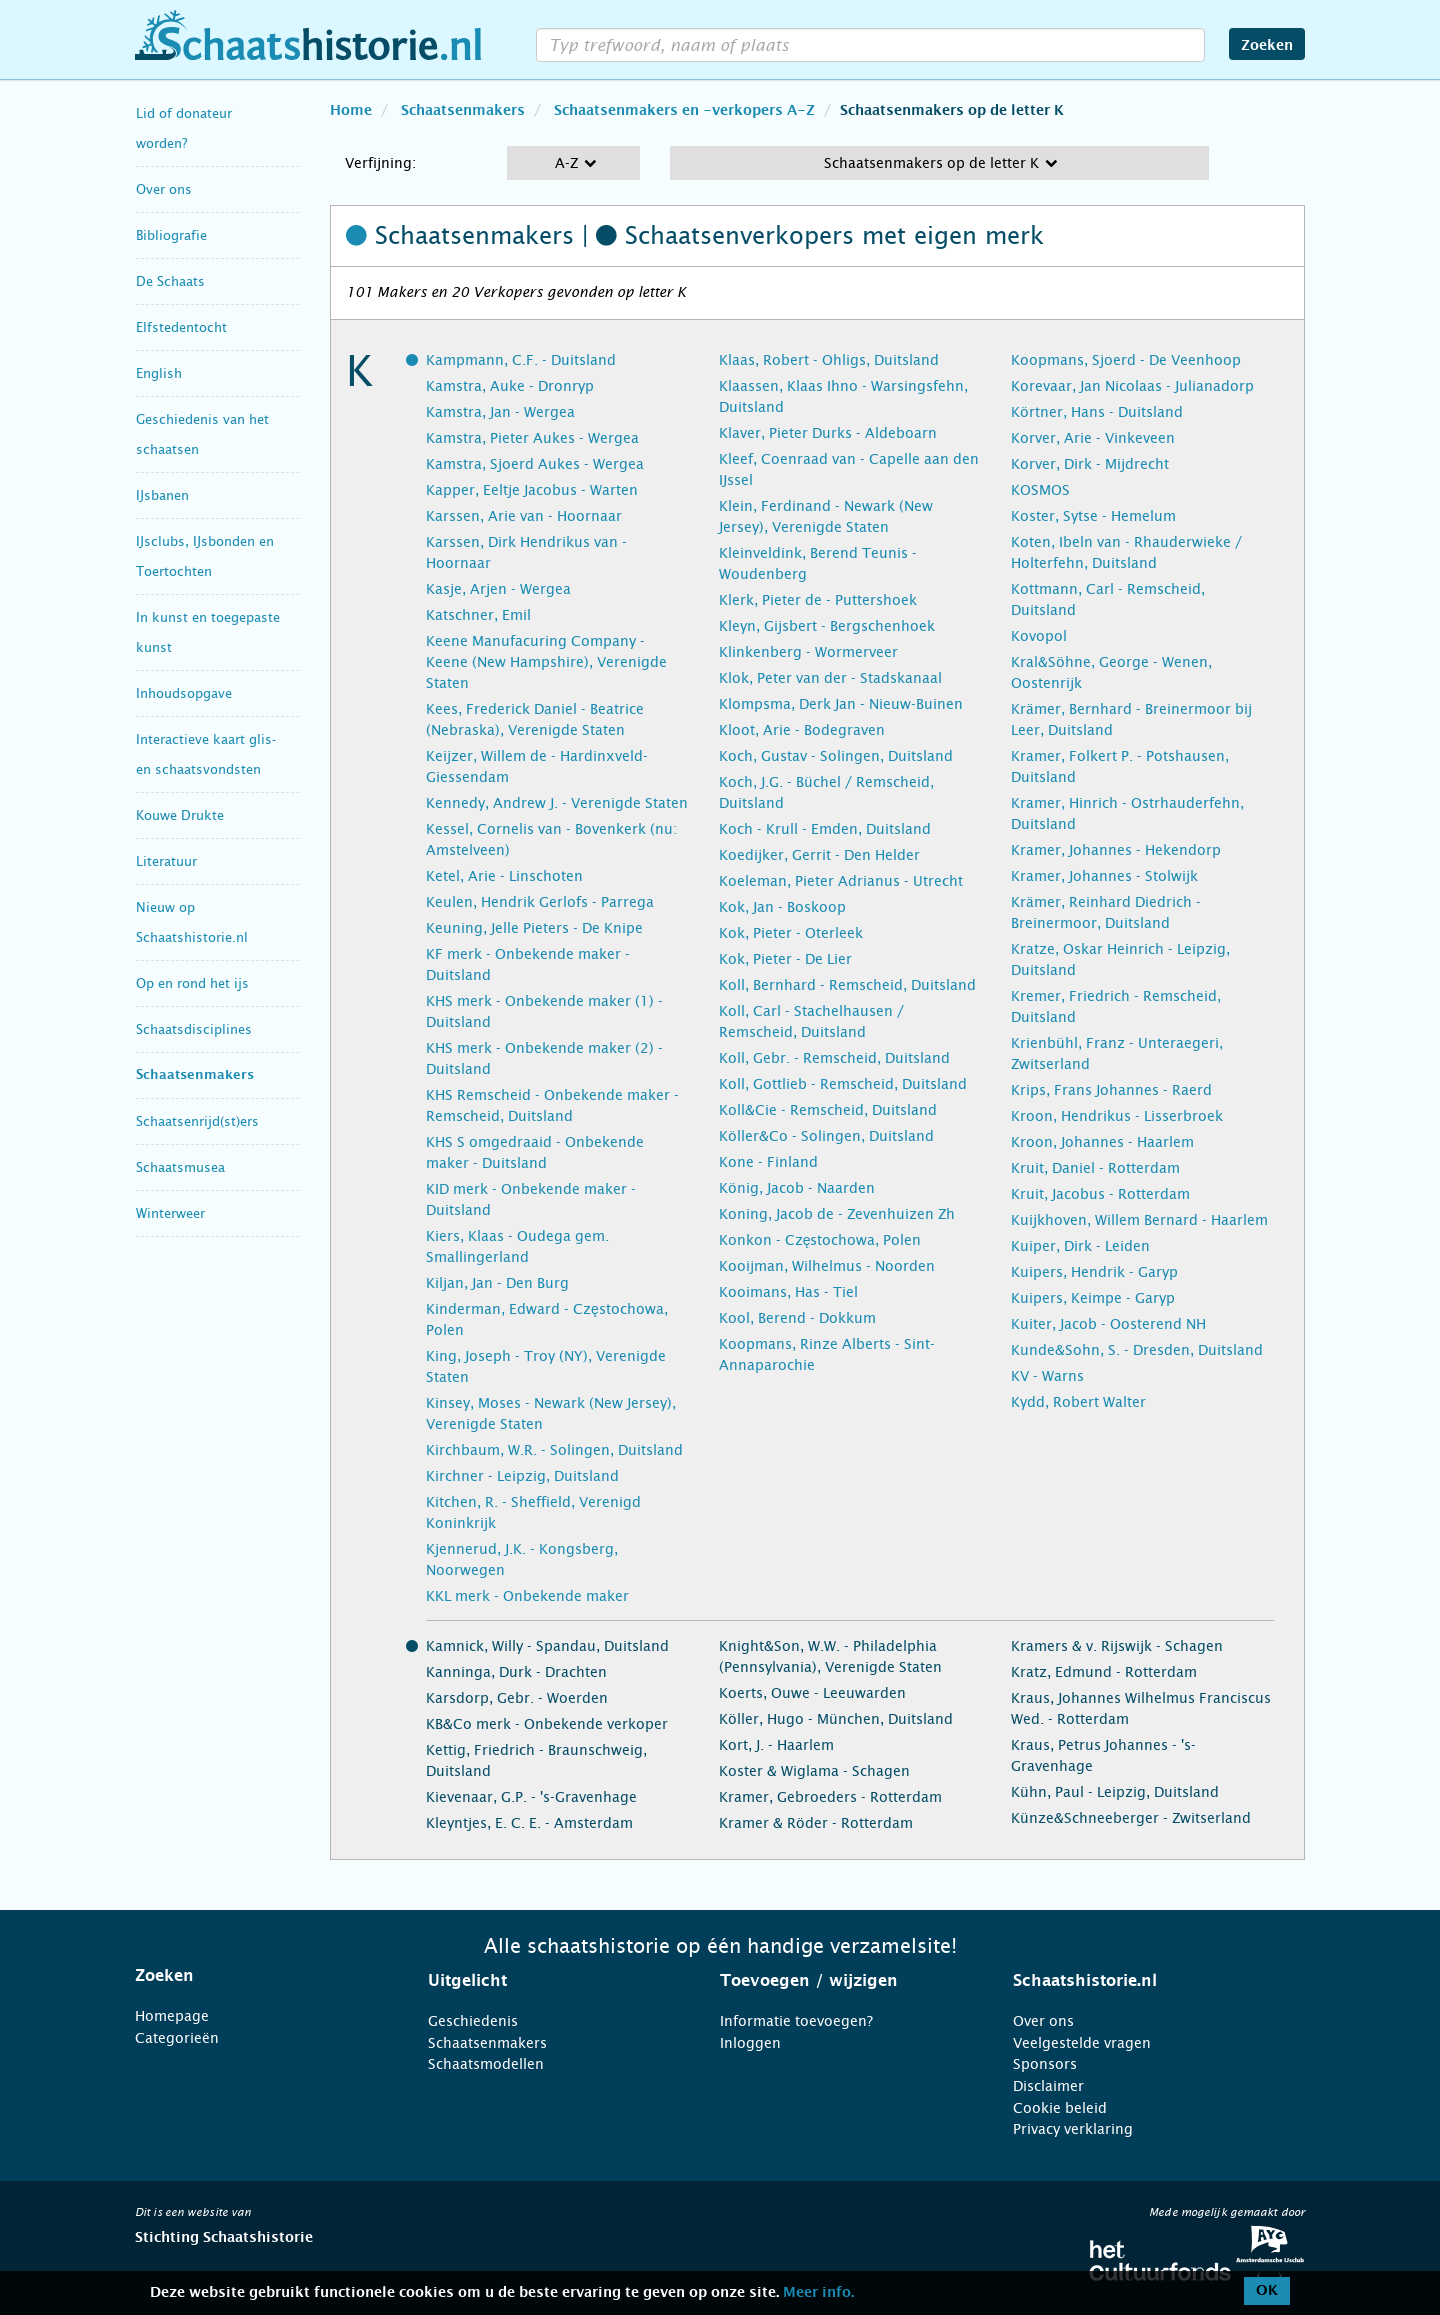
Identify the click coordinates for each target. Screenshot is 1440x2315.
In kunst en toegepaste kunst (208, 632)
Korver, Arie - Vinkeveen (1093, 438)
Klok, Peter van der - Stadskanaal (830, 678)
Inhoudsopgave (184, 693)
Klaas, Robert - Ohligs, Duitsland (829, 360)
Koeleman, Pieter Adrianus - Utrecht (841, 881)
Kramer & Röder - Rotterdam (816, 1823)
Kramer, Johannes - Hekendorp (1116, 850)
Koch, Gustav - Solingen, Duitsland (836, 756)
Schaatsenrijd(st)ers (197, 1121)
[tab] (256, 1976)
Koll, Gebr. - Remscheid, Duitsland (834, 1058)
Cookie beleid (1060, 2108)
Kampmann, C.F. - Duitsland (521, 360)
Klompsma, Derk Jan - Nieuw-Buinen (841, 704)
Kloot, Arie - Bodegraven (802, 730)
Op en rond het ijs (192, 983)
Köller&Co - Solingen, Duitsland (826, 1136)
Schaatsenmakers (195, 1075)
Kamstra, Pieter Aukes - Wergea (532, 438)
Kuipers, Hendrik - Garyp (1094, 1272)
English (159, 373)
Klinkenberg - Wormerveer (808, 652)
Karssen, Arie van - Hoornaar (524, 516)
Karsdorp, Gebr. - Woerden (517, 1698)
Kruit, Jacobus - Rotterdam (1100, 1194)
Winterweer (170, 1213)
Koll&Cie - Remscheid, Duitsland (828, 1110)
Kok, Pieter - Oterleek (791, 933)
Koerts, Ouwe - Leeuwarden (812, 1693)
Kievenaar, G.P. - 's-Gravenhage (531, 1797)
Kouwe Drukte (180, 815)
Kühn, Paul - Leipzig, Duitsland (1115, 1792)
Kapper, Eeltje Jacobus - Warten (532, 490)
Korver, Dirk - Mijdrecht (1090, 464)
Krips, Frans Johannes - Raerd (1111, 1090)
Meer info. (818, 2293)
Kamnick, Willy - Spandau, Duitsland (547, 1646)
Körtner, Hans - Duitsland (1097, 412)
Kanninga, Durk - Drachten (516, 1672)
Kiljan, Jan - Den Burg (497, 1283)
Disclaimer (1048, 2086)
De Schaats (170, 281)
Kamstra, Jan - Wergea (500, 412)
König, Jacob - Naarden (797, 1188)
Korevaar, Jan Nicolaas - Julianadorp (1132, 386)
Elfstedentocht (181, 327)
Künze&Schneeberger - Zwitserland (1131, 1818)
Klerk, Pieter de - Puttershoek (818, 600)
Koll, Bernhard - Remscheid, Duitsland (847, 985)
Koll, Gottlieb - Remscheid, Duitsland (843, 1084)
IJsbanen (162, 495)
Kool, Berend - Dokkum (797, 1318)
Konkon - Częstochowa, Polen (820, 1240)
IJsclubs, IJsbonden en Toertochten (205, 556)
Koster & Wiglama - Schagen (814, 1771)
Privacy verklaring (1073, 2129)
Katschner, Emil (478, 615)
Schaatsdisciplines (194, 1029)
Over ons (164, 189)
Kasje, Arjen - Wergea (498, 589)
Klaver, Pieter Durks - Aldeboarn (828, 433)
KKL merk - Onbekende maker (527, 1596)
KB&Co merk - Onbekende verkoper (547, 1724)
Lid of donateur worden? (184, 128)
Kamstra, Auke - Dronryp (510, 386)
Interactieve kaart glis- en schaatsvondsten (206, 754)
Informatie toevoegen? (796, 2021)
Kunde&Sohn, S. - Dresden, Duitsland (1137, 1350)
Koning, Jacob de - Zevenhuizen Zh (837, 1214)
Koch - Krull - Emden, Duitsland (825, 829)
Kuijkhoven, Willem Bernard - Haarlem (1139, 1220)
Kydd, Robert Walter (1078, 1402)
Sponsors (1045, 2064)
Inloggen (750, 2043)
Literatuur (166, 861)
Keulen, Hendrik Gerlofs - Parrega (540, 902)
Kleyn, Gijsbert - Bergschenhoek (827, 626)
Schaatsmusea (180, 1167)
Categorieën (177, 2038)
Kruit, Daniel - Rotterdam (1095, 1168)
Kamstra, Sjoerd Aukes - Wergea (535, 464)
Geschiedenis (473, 2021)
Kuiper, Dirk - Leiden (1080, 1246)
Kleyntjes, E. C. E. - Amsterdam (529, 1823)
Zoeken (1267, 46)
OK (1267, 2291)
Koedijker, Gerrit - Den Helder (819, 855)
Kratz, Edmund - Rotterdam (1104, 1672)
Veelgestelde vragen (1082, 2043)
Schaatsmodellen (486, 2064)
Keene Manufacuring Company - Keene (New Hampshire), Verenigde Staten (546, 662)
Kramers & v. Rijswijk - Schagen (1117, 1646)
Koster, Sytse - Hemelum (1093, 516)
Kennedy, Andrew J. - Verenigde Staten (557, 803)
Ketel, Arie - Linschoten (504, 876)
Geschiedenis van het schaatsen (202, 434)
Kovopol (1039, 636)
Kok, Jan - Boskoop (782, 907)
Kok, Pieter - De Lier (785, 959)
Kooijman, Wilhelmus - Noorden (827, 1266)
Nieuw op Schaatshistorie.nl (192, 922)
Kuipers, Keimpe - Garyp (1093, 1298)
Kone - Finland (768, 1162)
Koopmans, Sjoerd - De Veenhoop (1126, 360)
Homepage (172, 2016)
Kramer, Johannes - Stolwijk (1104, 876)
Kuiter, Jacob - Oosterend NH (1108, 1324)
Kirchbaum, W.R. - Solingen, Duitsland (554, 1450)
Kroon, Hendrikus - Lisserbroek (1117, 1116)
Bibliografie (171, 235)
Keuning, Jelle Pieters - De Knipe (534, 928)
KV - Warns (1047, 1376)
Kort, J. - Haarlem (776, 1745)
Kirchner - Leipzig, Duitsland (522, 1476)
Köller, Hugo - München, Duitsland (836, 1719)
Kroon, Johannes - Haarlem (1102, 1142)
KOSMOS (1040, 490)
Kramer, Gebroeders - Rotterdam (830, 1797)
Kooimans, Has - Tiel (788, 1292)
